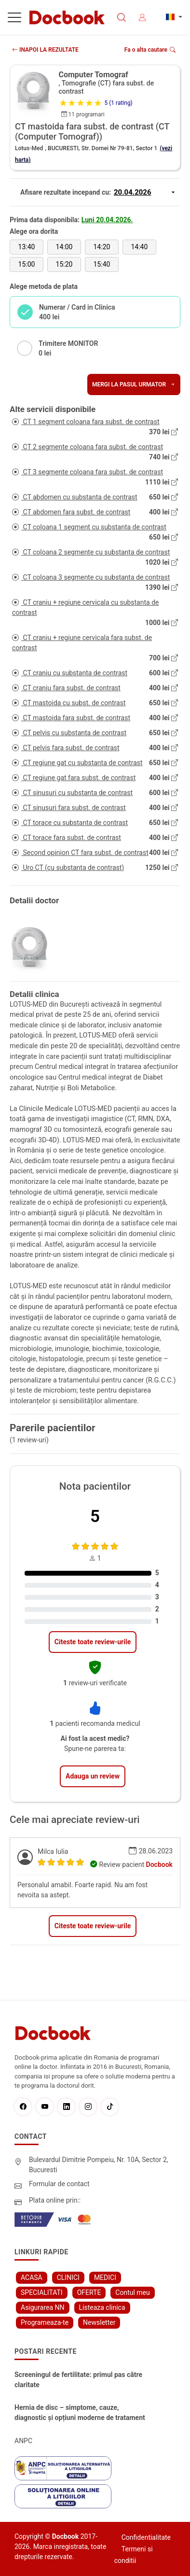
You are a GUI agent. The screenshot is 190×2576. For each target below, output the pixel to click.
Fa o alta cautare (150, 49)
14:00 (64, 247)
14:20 (102, 247)
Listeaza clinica (102, 2307)
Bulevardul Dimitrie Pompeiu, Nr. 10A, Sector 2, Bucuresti (98, 2165)
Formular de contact (59, 2184)
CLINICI (68, 2277)
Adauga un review (93, 1776)
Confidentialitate (146, 2537)
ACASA (31, 2277)
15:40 (102, 264)
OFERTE (89, 2292)
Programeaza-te (44, 2322)
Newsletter (99, 2322)
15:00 (26, 264)
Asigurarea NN (43, 2307)
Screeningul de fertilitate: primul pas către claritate (78, 2380)
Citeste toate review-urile (92, 1642)
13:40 (26, 247)
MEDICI (105, 2277)
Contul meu (132, 2292)
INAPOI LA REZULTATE (45, 49)
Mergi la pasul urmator (134, 384)
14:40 (139, 247)
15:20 (64, 264)
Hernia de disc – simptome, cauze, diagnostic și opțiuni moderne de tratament (79, 2412)
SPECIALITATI (42, 2292)
